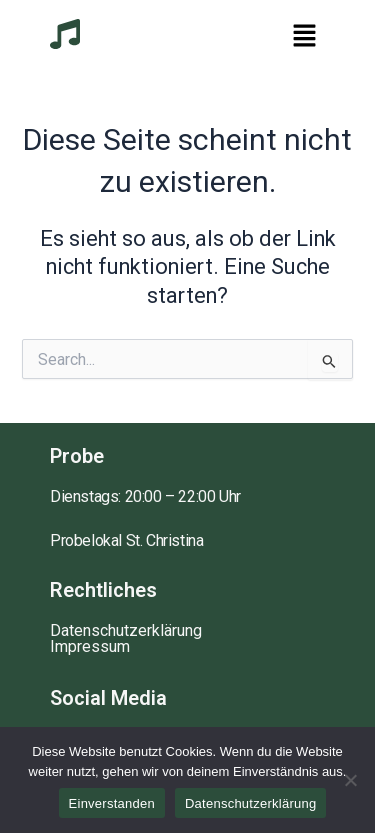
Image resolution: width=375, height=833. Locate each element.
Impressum (90, 647)
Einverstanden (112, 803)
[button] (305, 37)
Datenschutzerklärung (126, 631)
